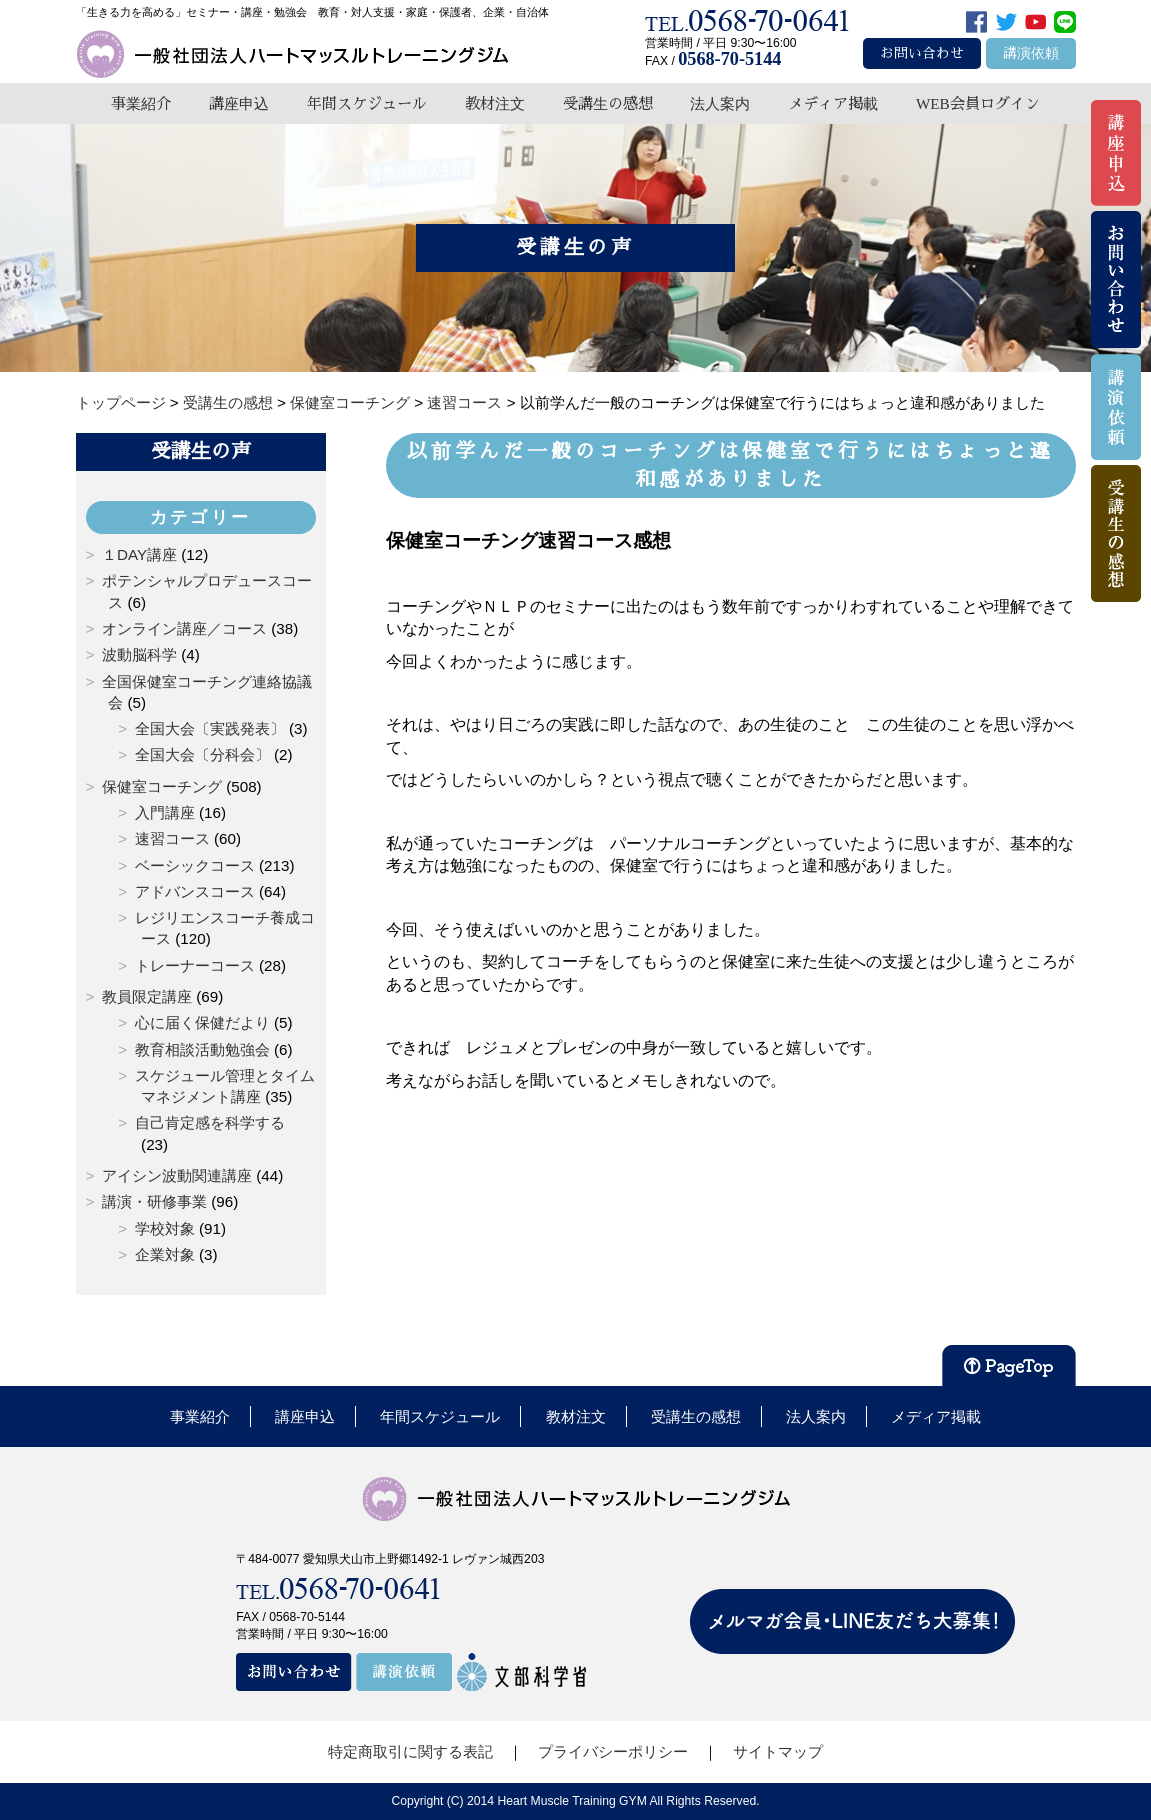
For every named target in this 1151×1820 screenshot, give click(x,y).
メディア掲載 (833, 103)
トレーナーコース (195, 965)
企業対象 (165, 1254)
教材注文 (495, 103)
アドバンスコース (195, 891)
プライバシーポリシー (613, 1751)
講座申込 (239, 103)
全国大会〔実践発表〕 (210, 728)
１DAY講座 (139, 554)
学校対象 (165, 1228)
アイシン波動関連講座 (177, 1175)
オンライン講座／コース (184, 628)
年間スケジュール (367, 103)
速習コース (172, 838)
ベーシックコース (195, 865)
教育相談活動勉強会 (202, 1049)
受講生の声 (201, 451)
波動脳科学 (139, 654)
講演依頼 (1031, 53)
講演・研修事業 (154, 1201)
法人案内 (720, 103)
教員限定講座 (147, 996)
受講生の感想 (608, 103)
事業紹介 (141, 103)
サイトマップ (778, 1751)
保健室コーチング (162, 786)
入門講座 (165, 812)
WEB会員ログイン (978, 103)
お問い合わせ (922, 53)
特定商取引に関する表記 (410, 1751)
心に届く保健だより (202, 1022)
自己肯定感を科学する (210, 1122)
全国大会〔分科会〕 (202, 754)
